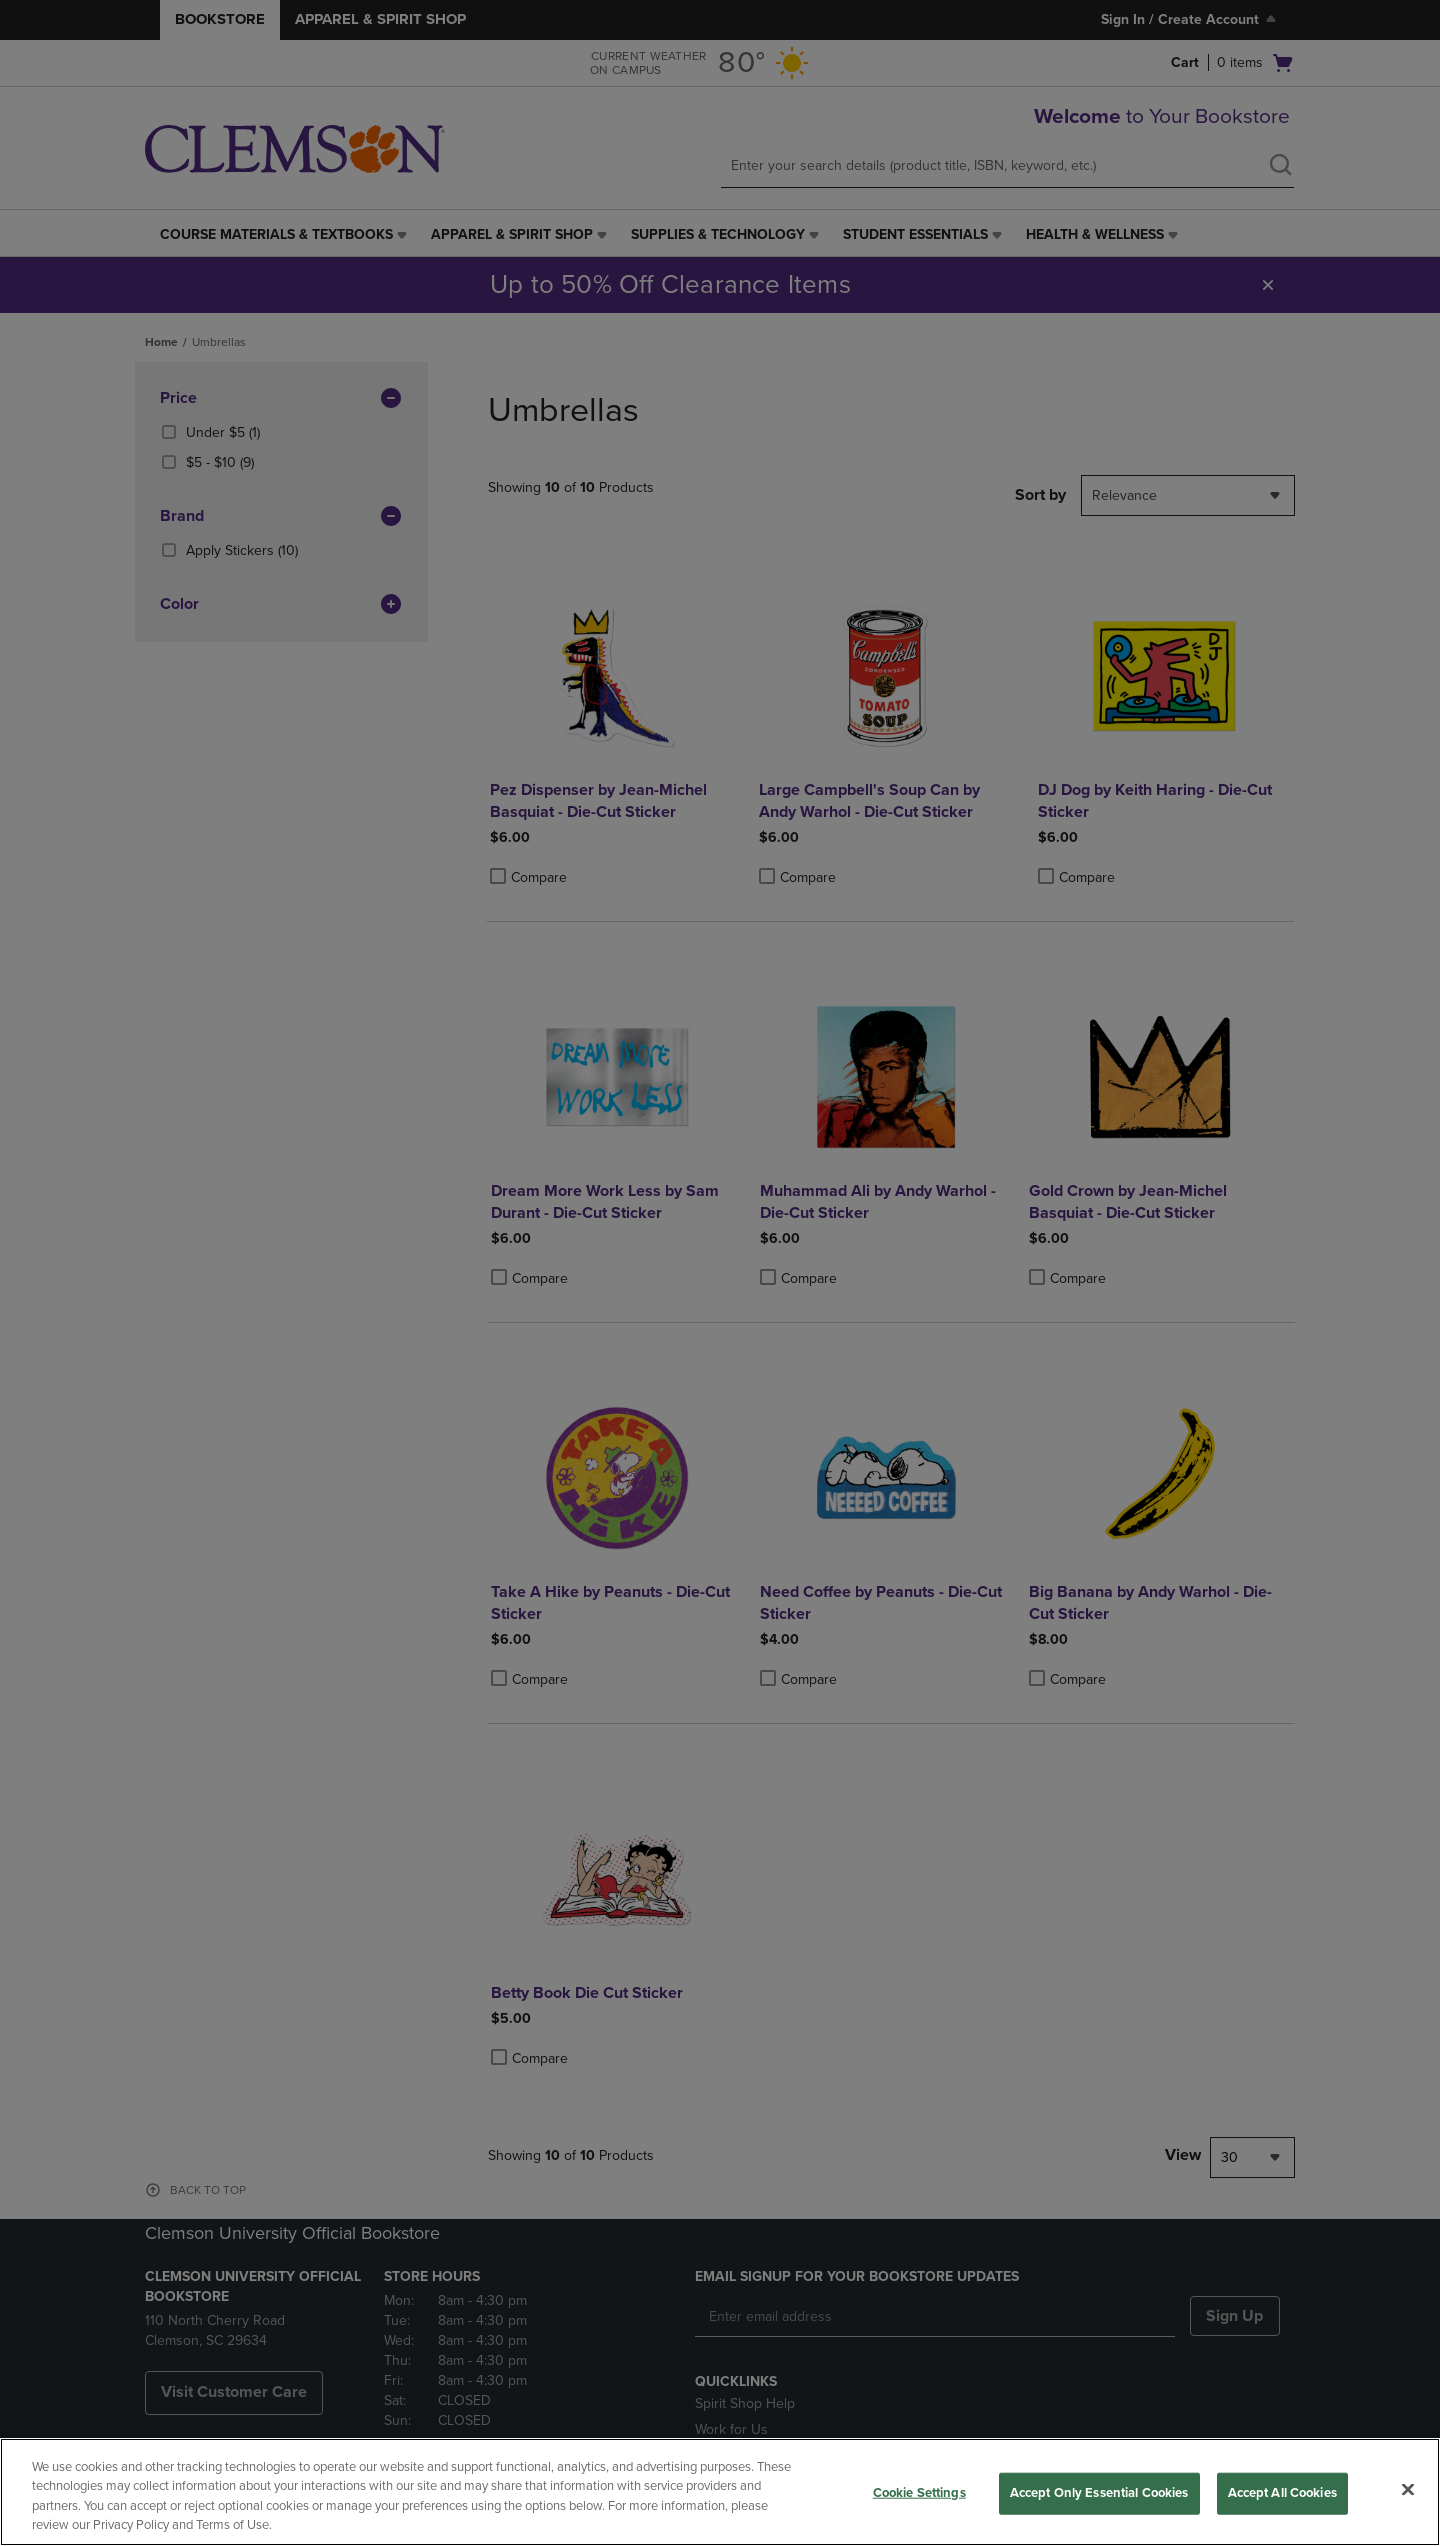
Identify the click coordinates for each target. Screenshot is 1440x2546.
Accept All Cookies (1282, 2493)
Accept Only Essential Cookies (1099, 2493)
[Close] (1408, 2489)
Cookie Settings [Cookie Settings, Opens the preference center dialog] (919, 2493)
